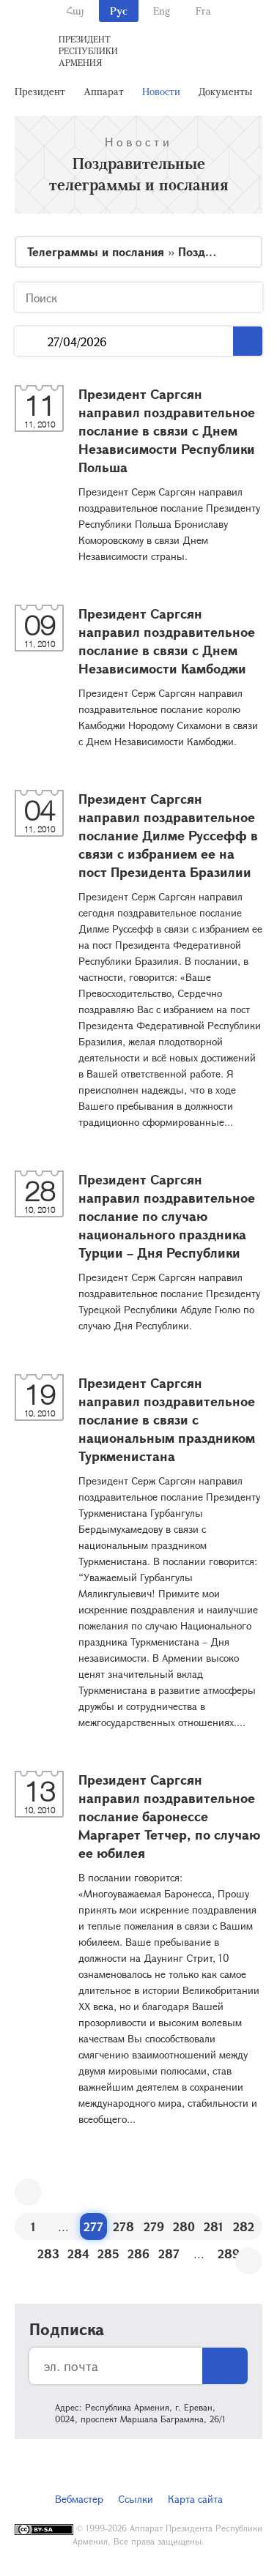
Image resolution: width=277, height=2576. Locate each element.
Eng (161, 11)
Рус (119, 11)
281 (214, 2226)
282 (243, 2226)
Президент (40, 91)
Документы (225, 91)
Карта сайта (195, 2499)
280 (184, 2226)
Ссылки (135, 2499)
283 (48, 2253)
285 (108, 2253)
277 (93, 2226)
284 (78, 2253)
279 (154, 2226)
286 (138, 2253)
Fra (203, 11)
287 (169, 2253)
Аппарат (104, 91)
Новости (161, 91)
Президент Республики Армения (88, 50)
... (31, 341)
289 (229, 2253)
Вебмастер (79, 2499)
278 (123, 2226)
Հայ (75, 11)
